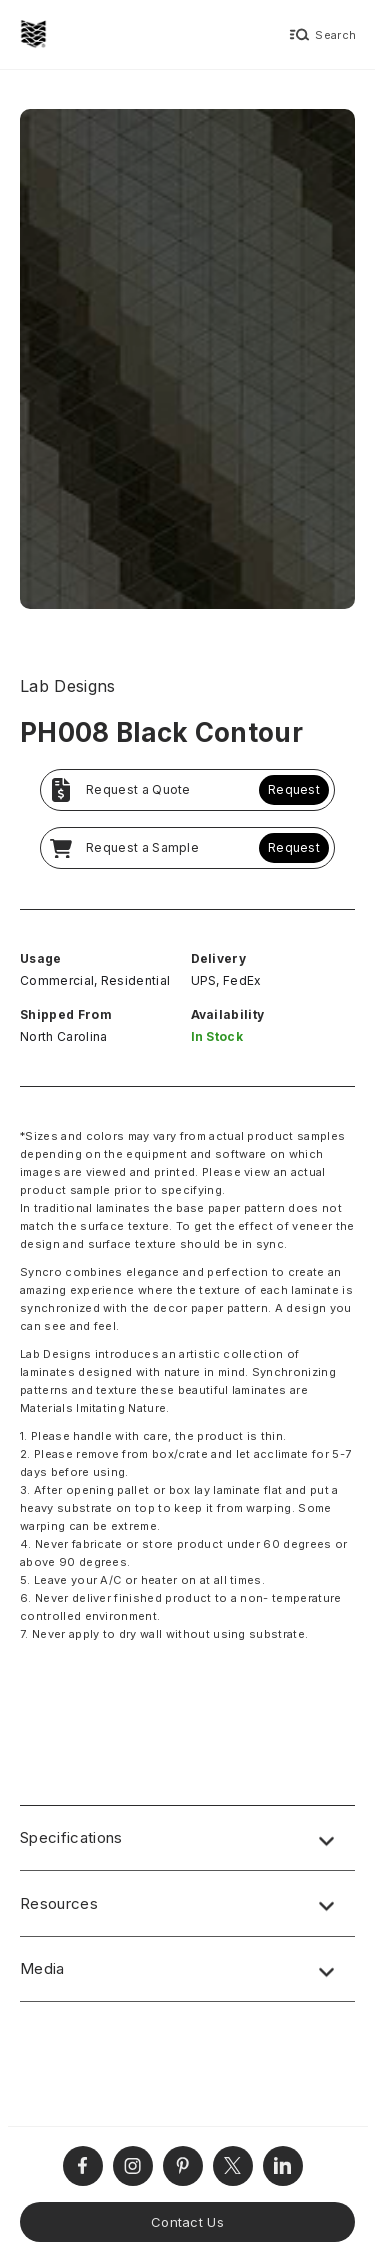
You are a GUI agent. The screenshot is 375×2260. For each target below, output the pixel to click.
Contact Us (187, 2222)
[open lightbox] (187, 361)
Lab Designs (68, 686)
